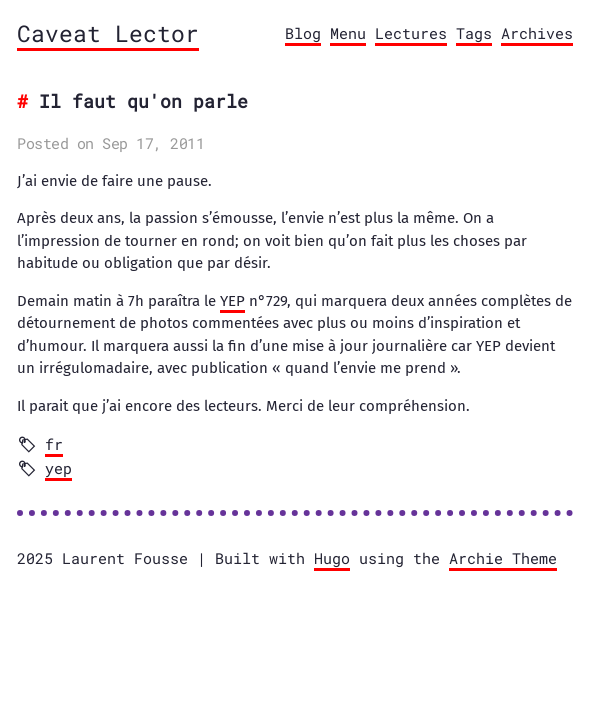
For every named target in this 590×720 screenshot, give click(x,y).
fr (54, 444)
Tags (474, 33)
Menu (348, 33)
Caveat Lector (108, 33)
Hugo (332, 558)
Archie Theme (503, 558)
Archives (537, 33)
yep (58, 468)
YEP (232, 301)
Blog (303, 33)
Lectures (411, 33)
